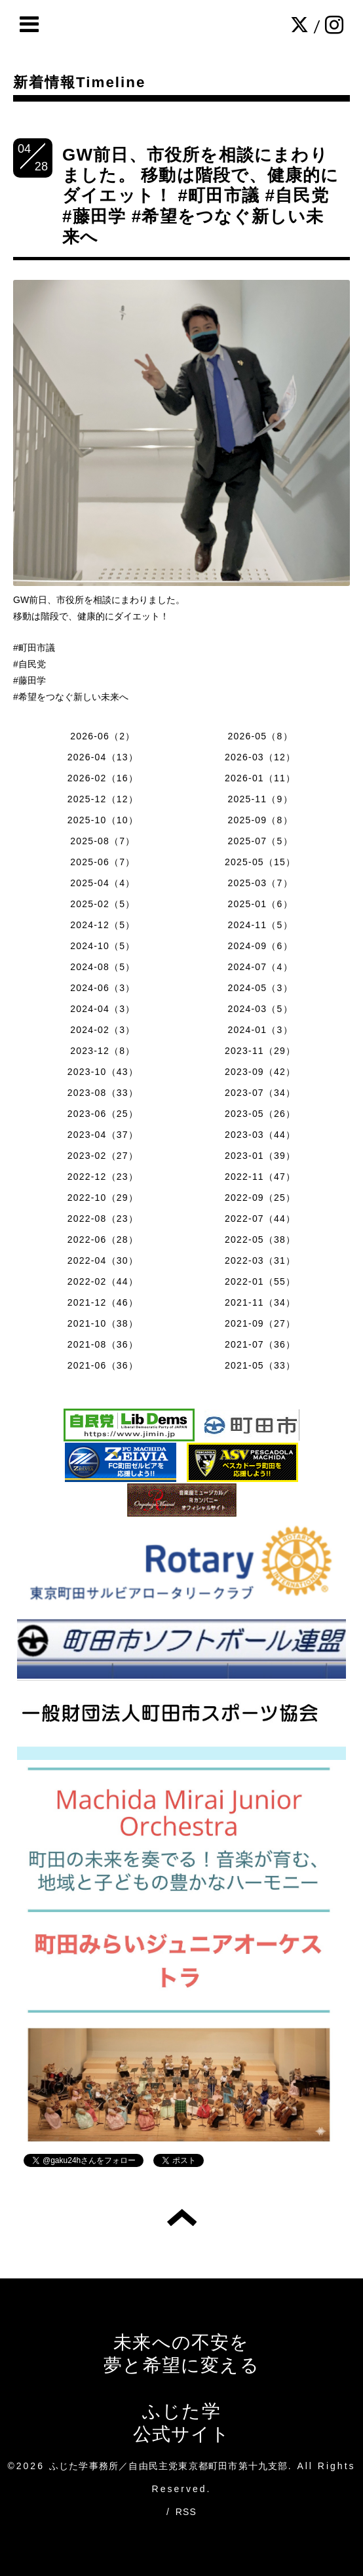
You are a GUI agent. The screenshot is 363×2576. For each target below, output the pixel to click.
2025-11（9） (260, 799)
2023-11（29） (260, 1050)
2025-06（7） (102, 862)
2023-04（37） (102, 1134)
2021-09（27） (260, 1323)
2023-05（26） (260, 1113)
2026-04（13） (102, 757)
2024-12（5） (102, 925)
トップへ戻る (182, 2217)
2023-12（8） (102, 1050)
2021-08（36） (102, 1344)
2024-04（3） (102, 1009)
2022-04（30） (102, 1260)
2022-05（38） (260, 1239)
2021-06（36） (102, 1365)
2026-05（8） (260, 736)
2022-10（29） (102, 1197)
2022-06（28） (102, 1239)
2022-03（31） (260, 1260)
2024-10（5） (102, 946)
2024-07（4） (260, 967)
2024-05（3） (260, 988)
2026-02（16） (102, 778)
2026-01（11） (260, 778)
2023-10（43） (102, 1071)
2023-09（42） (260, 1071)
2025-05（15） (260, 862)
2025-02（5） (102, 904)
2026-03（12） (260, 757)
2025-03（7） (260, 883)
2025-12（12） (102, 799)
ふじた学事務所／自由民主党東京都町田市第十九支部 (168, 2466)
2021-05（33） (260, 1365)
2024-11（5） (260, 925)
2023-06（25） (102, 1113)
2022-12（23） (102, 1176)
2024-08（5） (102, 967)
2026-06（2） (102, 736)
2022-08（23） (102, 1218)
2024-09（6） (260, 946)
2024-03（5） (260, 1009)
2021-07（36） (260, 1344)
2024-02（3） (102, 1030)
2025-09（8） (260, 820)
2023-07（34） (260, 1092)
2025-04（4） (102, 883)
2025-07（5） (260, 841)
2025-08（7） (102, 841)
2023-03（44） (260, 1134)
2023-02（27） (102, 1155)
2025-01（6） (260, 904)
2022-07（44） (260, 1218)
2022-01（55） (260, 1281)
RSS (186, 2512)
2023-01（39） (260, 1155)
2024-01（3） (260, 1030)
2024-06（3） (102, 988)
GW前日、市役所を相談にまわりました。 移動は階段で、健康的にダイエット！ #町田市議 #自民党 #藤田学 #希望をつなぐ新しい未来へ (200, 195)
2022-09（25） (260, 1197)
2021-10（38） (102, 1323)
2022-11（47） (260, 1176)
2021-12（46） (102, 1302)
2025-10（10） (102, 820)
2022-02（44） (102, 1281)
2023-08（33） (102, 1092)
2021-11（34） (260, 1302)
